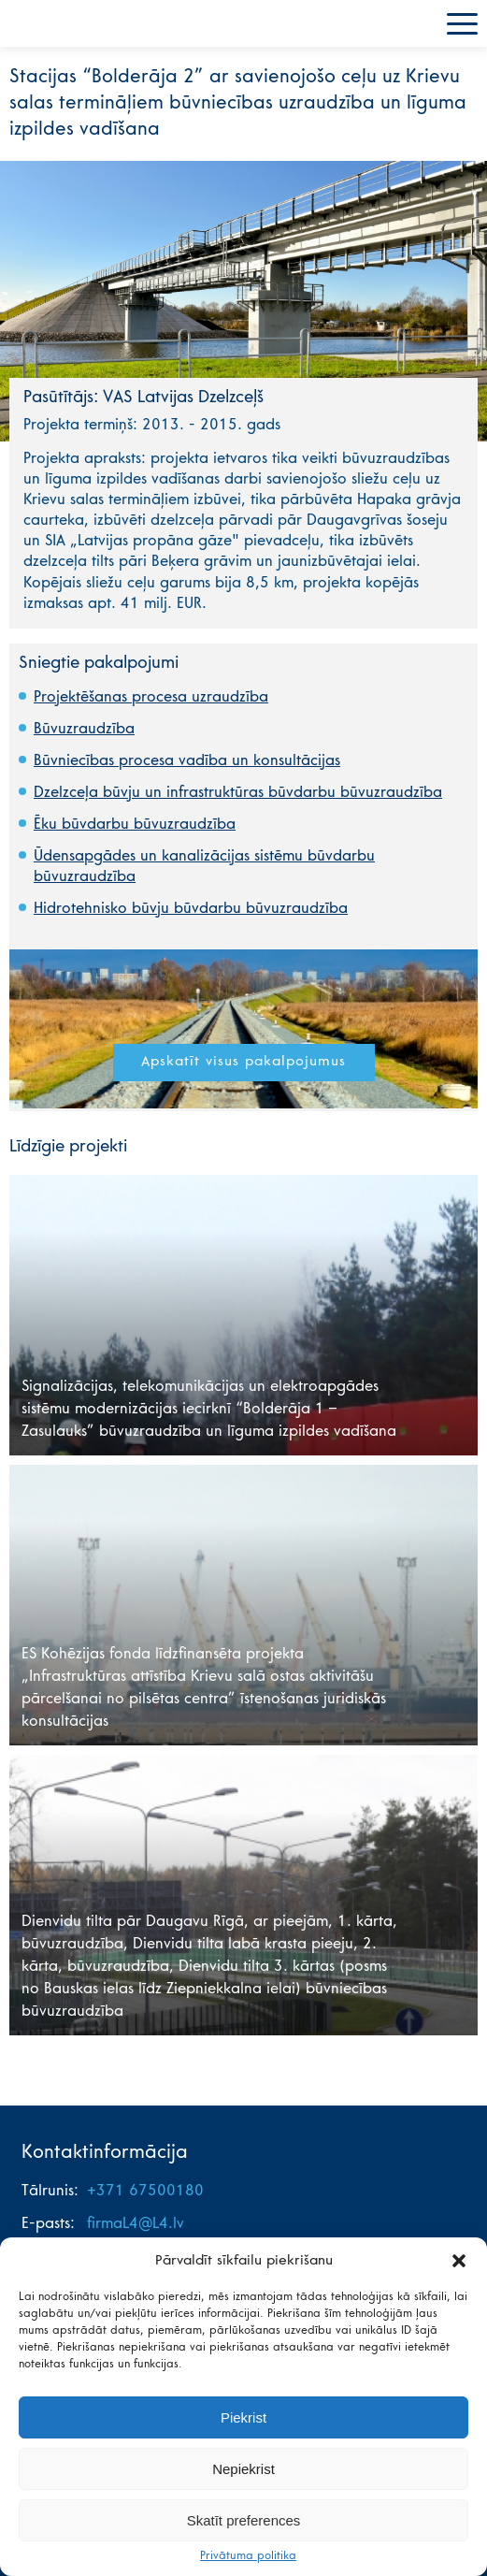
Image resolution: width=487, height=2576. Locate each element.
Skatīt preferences (244, 2520)
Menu (462, 24)
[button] (459, 2260)
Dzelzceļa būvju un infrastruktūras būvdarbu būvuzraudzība (238, 793)
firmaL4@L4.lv (135, 2224)
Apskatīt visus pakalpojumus (243, 1062)
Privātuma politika (248, 2556)
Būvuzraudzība (84, 729)
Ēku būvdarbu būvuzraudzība (135, 825)
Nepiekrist (243, 2469)
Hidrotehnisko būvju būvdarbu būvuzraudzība (191, 909)
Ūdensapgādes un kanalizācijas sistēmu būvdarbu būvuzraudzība (204, 867)
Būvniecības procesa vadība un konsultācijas (187, 761)
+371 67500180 (145, 2191)
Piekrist (243, 2417)
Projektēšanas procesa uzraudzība (151, 697)
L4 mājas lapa (60, 23)
